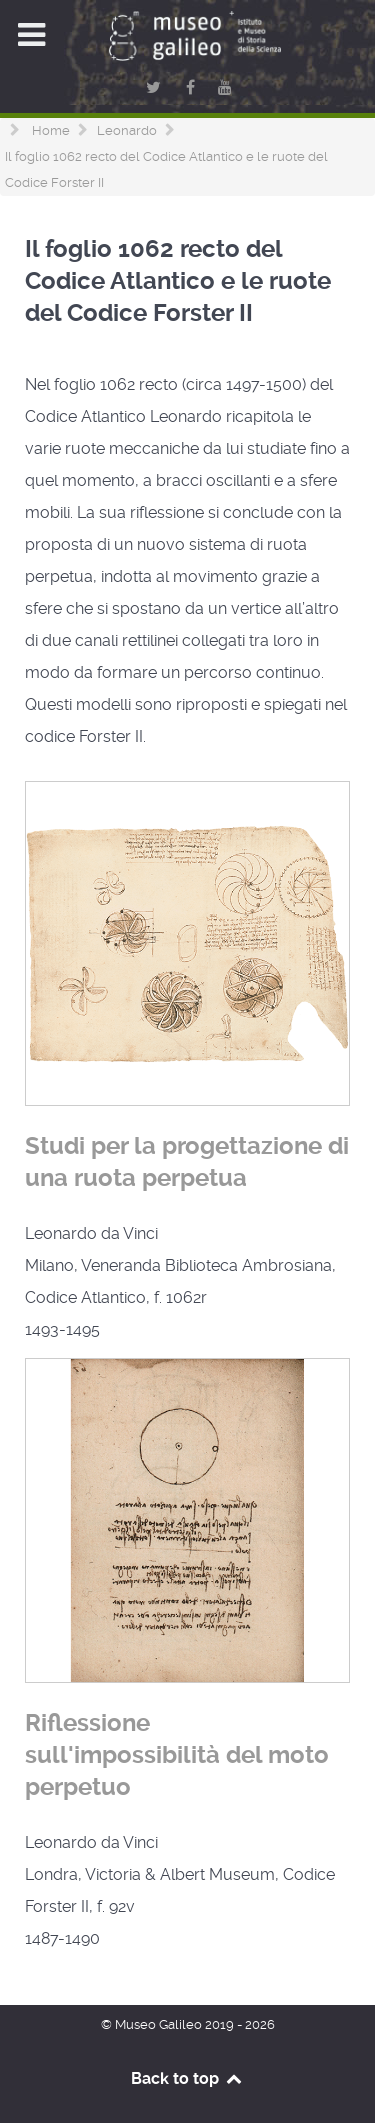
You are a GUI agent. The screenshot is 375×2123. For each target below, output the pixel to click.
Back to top (187, 2078)
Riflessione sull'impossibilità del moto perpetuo (177, 1755)
